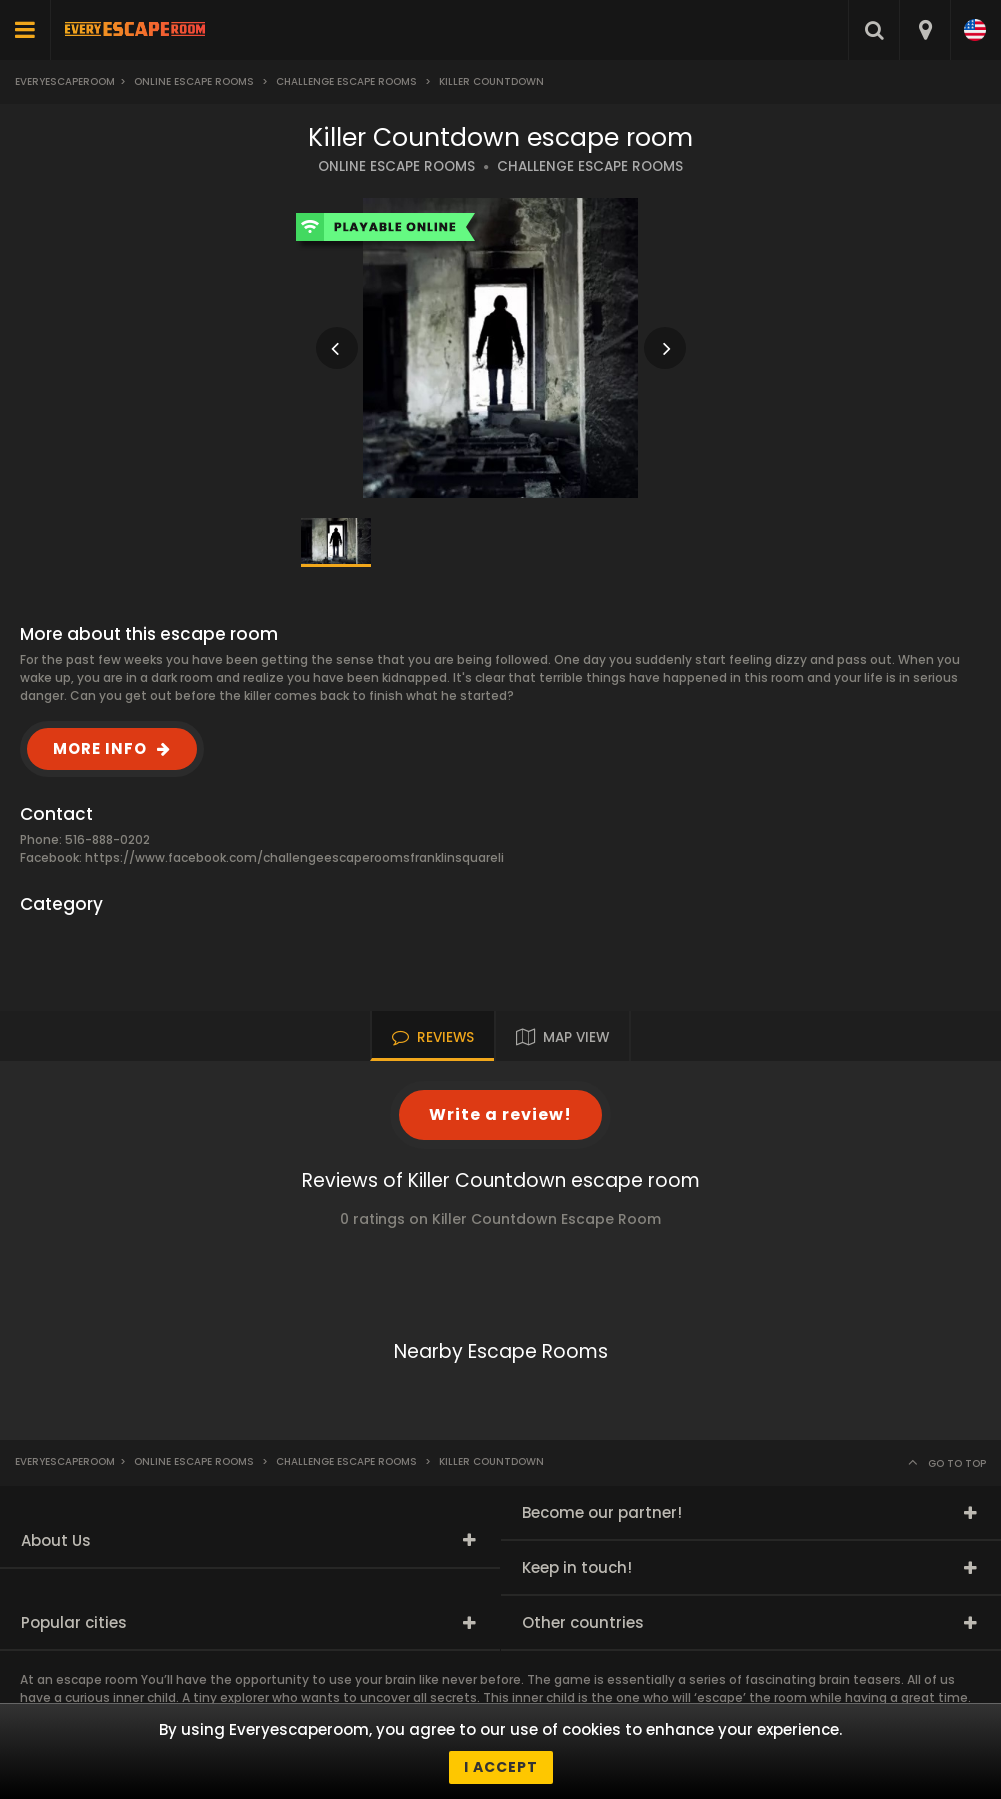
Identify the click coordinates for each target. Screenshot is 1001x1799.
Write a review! (500, 1114)
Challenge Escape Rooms (346, 81)
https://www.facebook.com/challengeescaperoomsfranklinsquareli (294, 857)
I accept (501, 1767)
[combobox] (924, 30)
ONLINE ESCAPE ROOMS (396, 166)
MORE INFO (100, 748)
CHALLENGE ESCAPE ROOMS (590, 166)
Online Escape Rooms (194, 81)
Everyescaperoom (65, 81)
